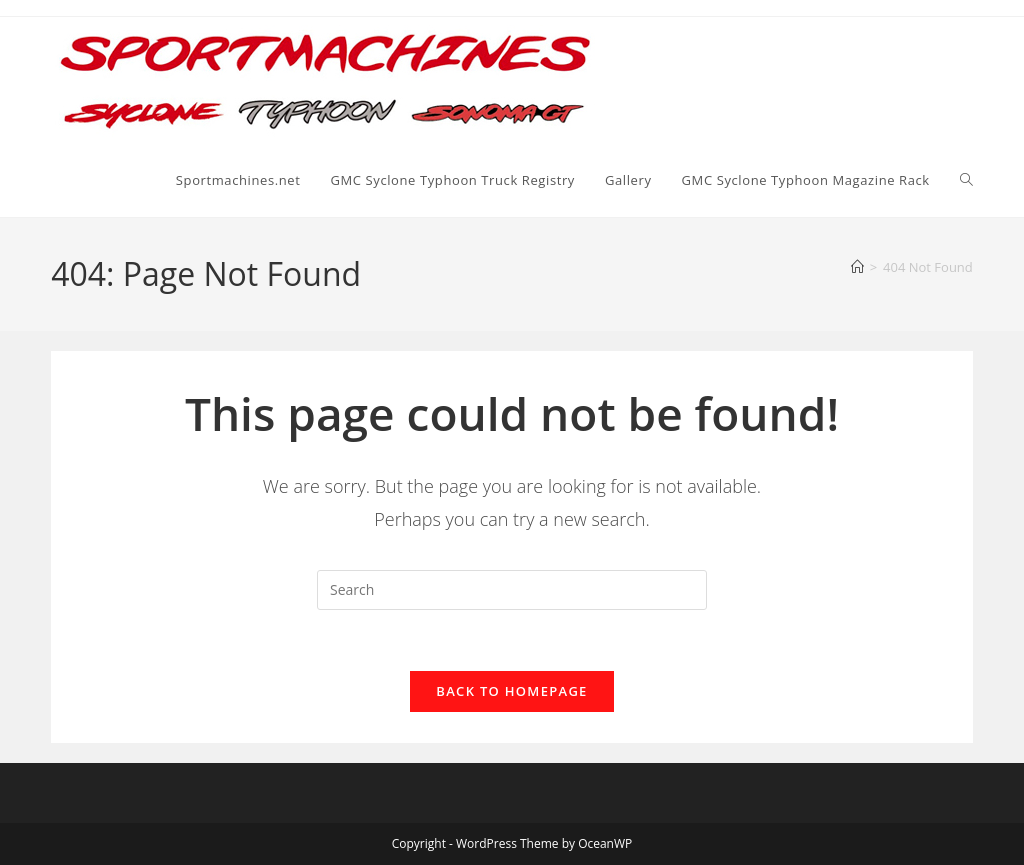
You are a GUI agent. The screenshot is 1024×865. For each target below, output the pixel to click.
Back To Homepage (511, 691)
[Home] (857, 267)
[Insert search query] (512, 590)
